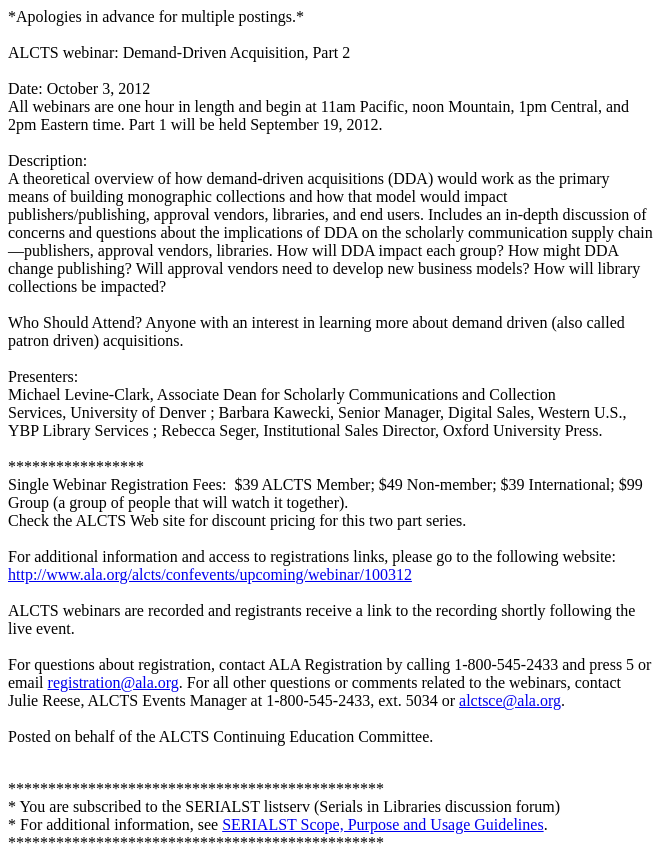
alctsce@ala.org (510, 700)
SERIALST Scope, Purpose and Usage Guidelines (382, 824)
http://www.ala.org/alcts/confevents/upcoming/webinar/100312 (210, 574)
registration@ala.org (113, 682)
